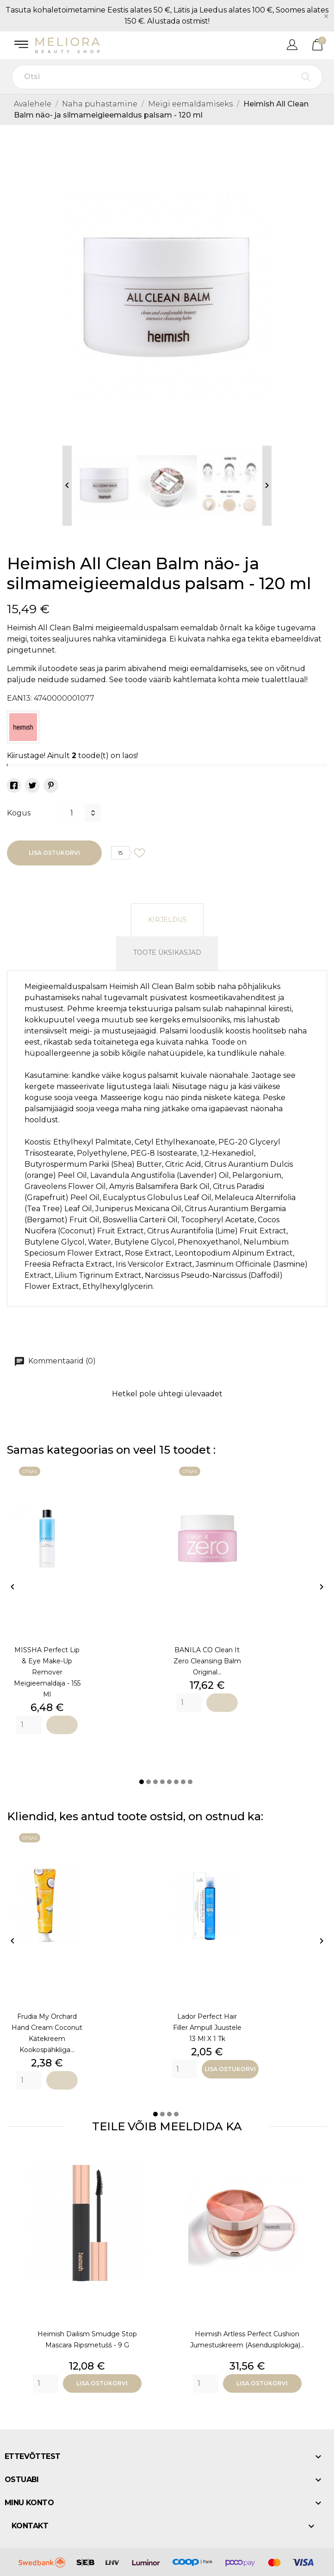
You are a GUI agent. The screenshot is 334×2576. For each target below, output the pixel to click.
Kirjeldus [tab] (167, 919)
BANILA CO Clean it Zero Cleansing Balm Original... (207, 1661)
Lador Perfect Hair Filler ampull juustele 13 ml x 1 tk (207, 2027)
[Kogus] (71, 813)
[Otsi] (167, 77)
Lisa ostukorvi (54, 852)
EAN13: (19, 698)
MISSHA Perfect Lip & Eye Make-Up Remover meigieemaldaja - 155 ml (47, 1672)
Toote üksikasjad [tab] (167, 952)
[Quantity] (29, 1725)
